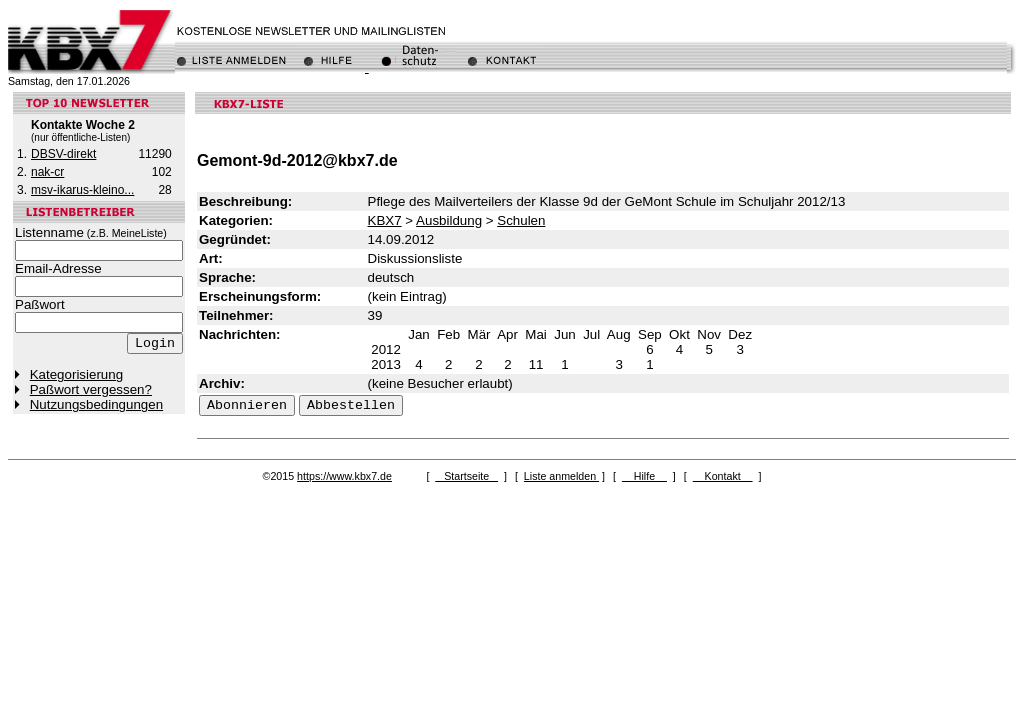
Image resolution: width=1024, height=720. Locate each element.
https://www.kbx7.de (344, 476)
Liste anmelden (561, 476)
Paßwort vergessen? (91, 389)
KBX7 (385, 220)
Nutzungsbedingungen (96, 404)
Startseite (466, 476)
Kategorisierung (76, 374)
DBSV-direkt (63, 154)
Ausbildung (449, 220)
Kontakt (723, 476)
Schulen (521, 220)
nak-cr (47, 172)
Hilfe (644, 476)
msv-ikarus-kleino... (82, 190)
